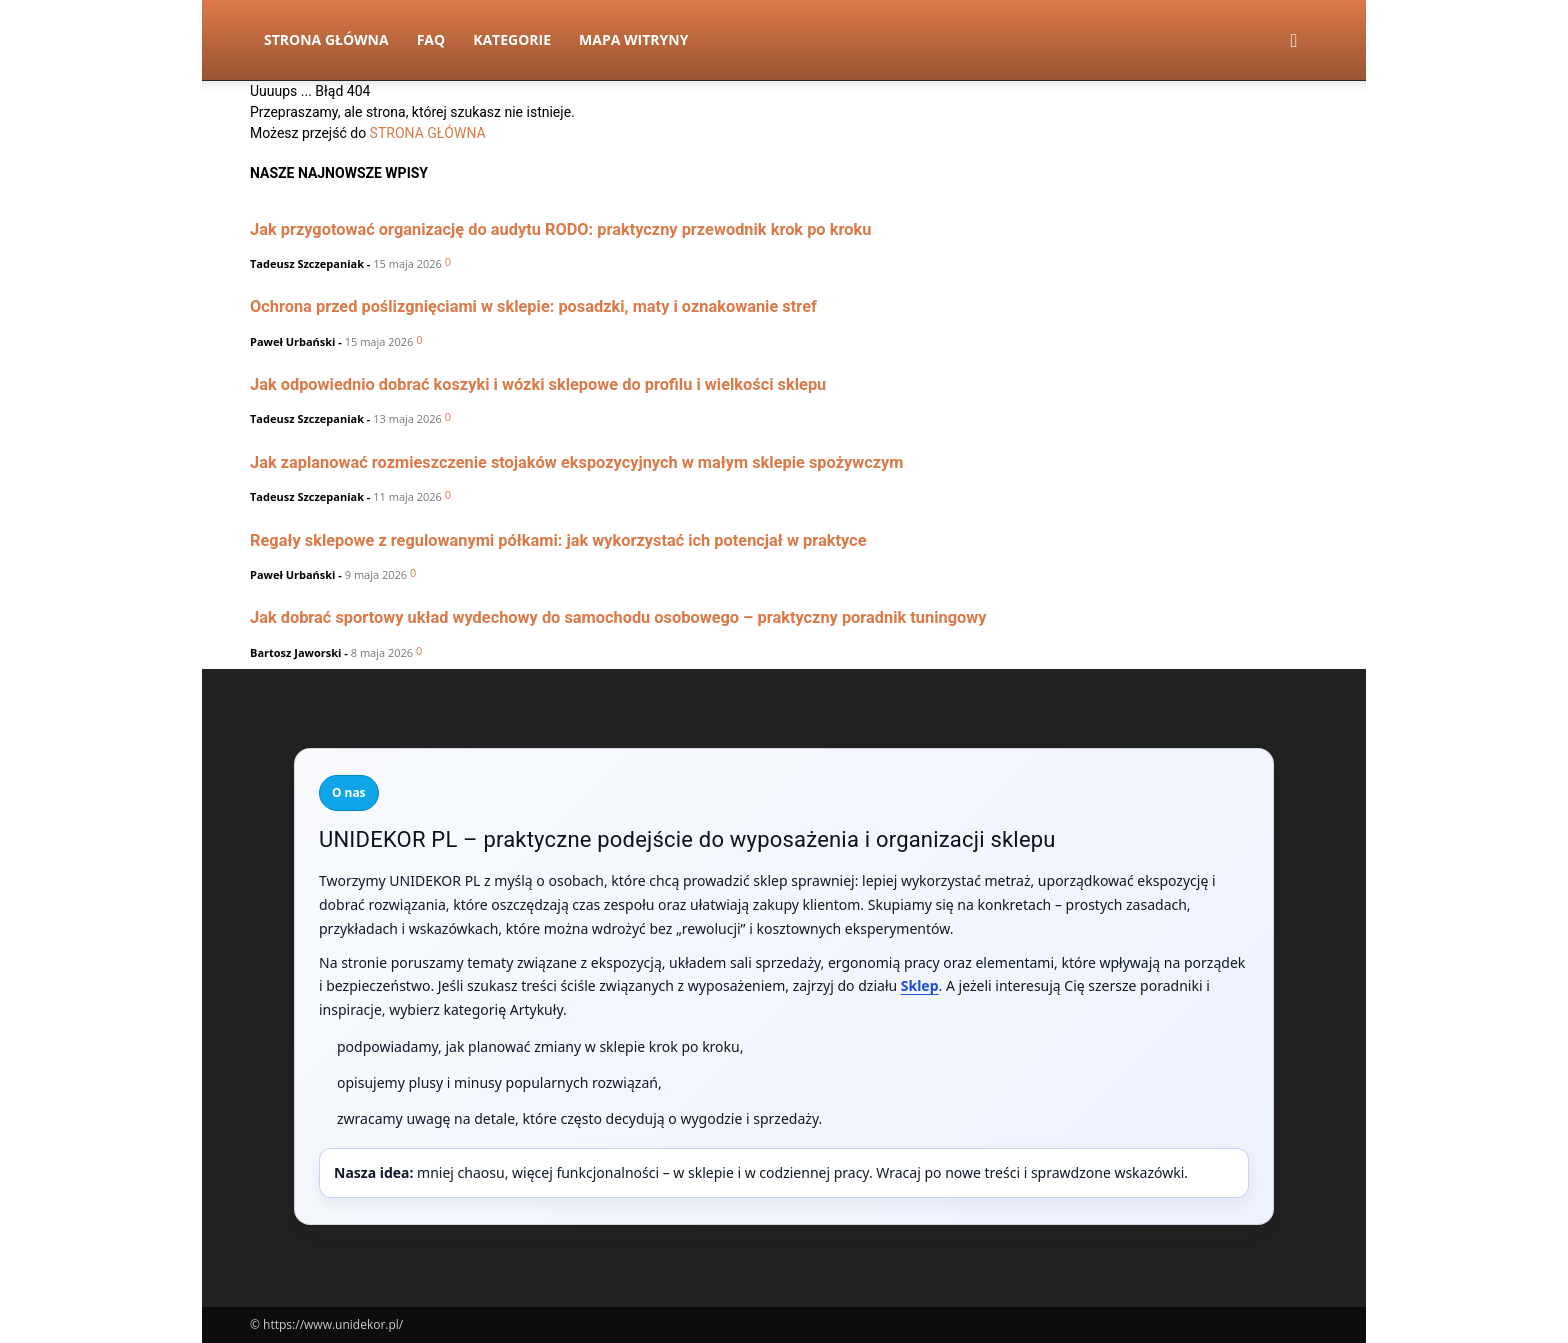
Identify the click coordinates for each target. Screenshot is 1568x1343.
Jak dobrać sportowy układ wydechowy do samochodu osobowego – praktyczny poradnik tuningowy (618, 617)
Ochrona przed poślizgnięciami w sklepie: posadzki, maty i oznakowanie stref (533, 306)
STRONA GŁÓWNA (428, 133)
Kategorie (512, 39)
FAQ (431, 39)
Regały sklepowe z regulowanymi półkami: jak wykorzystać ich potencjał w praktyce (558, 540)
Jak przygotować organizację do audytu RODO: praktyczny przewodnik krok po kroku (560, 229)
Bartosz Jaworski (295, 652)
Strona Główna (326, 39)
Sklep (920, 985)
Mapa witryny (633, 39)
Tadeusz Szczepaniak (307, 263)
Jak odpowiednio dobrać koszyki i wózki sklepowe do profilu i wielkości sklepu (538, 384)
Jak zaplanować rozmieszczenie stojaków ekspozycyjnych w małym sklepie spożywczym (577, 462)
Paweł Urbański (292, 341)
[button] (1294, 41)
